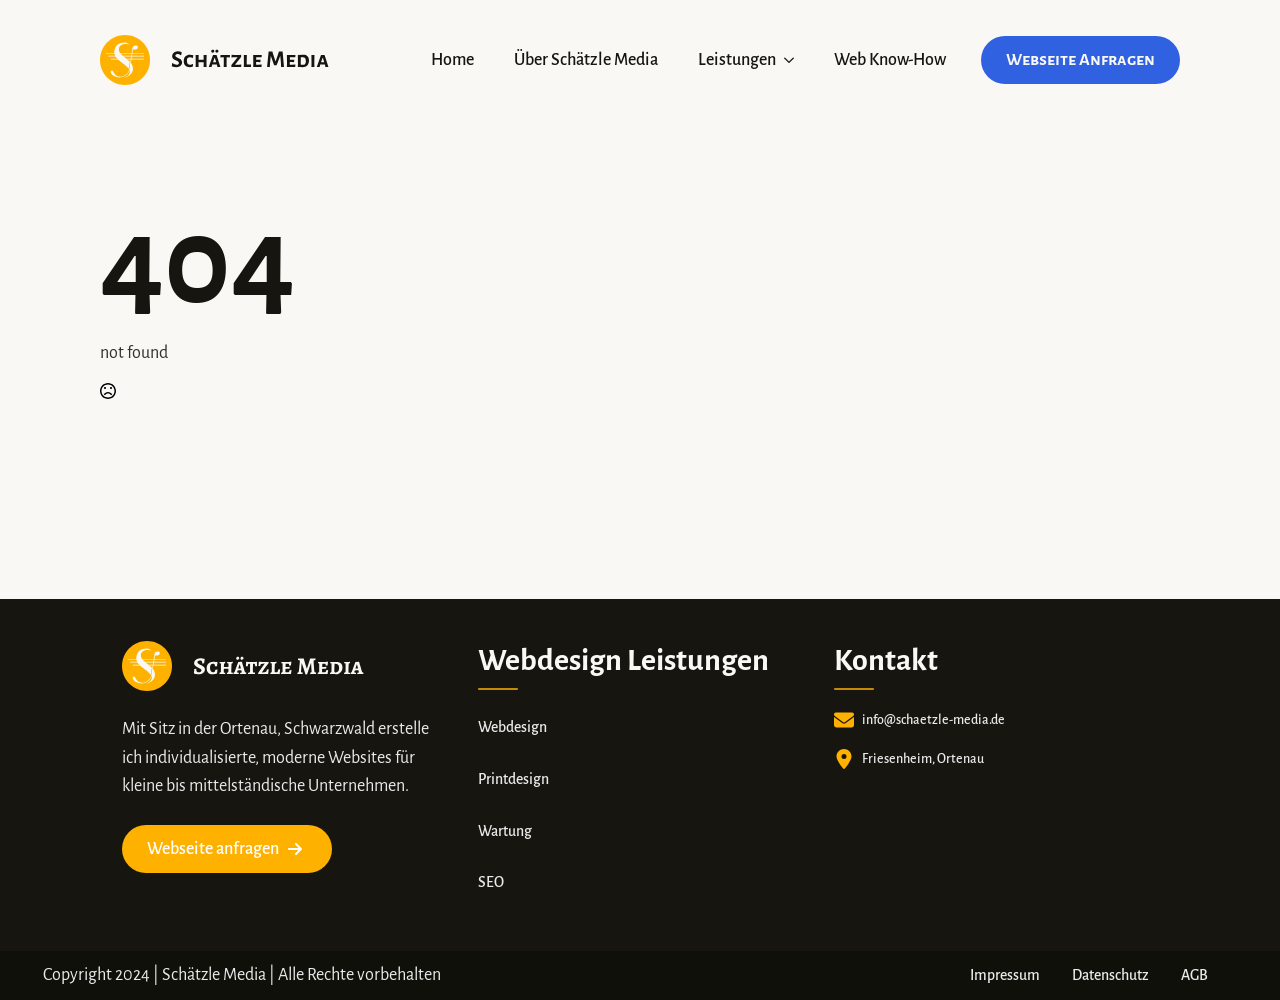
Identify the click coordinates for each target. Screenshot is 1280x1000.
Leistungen (737, 60)
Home (452, 60)
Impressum (1005, 975)
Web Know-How (890, 60)
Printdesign (513, 779)
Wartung (505, 831)
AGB (1194, 975)
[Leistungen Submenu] (795, 60)
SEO (491, 882)
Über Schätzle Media (586, 60)
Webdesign (512, 727)
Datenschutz (1110, 975)
